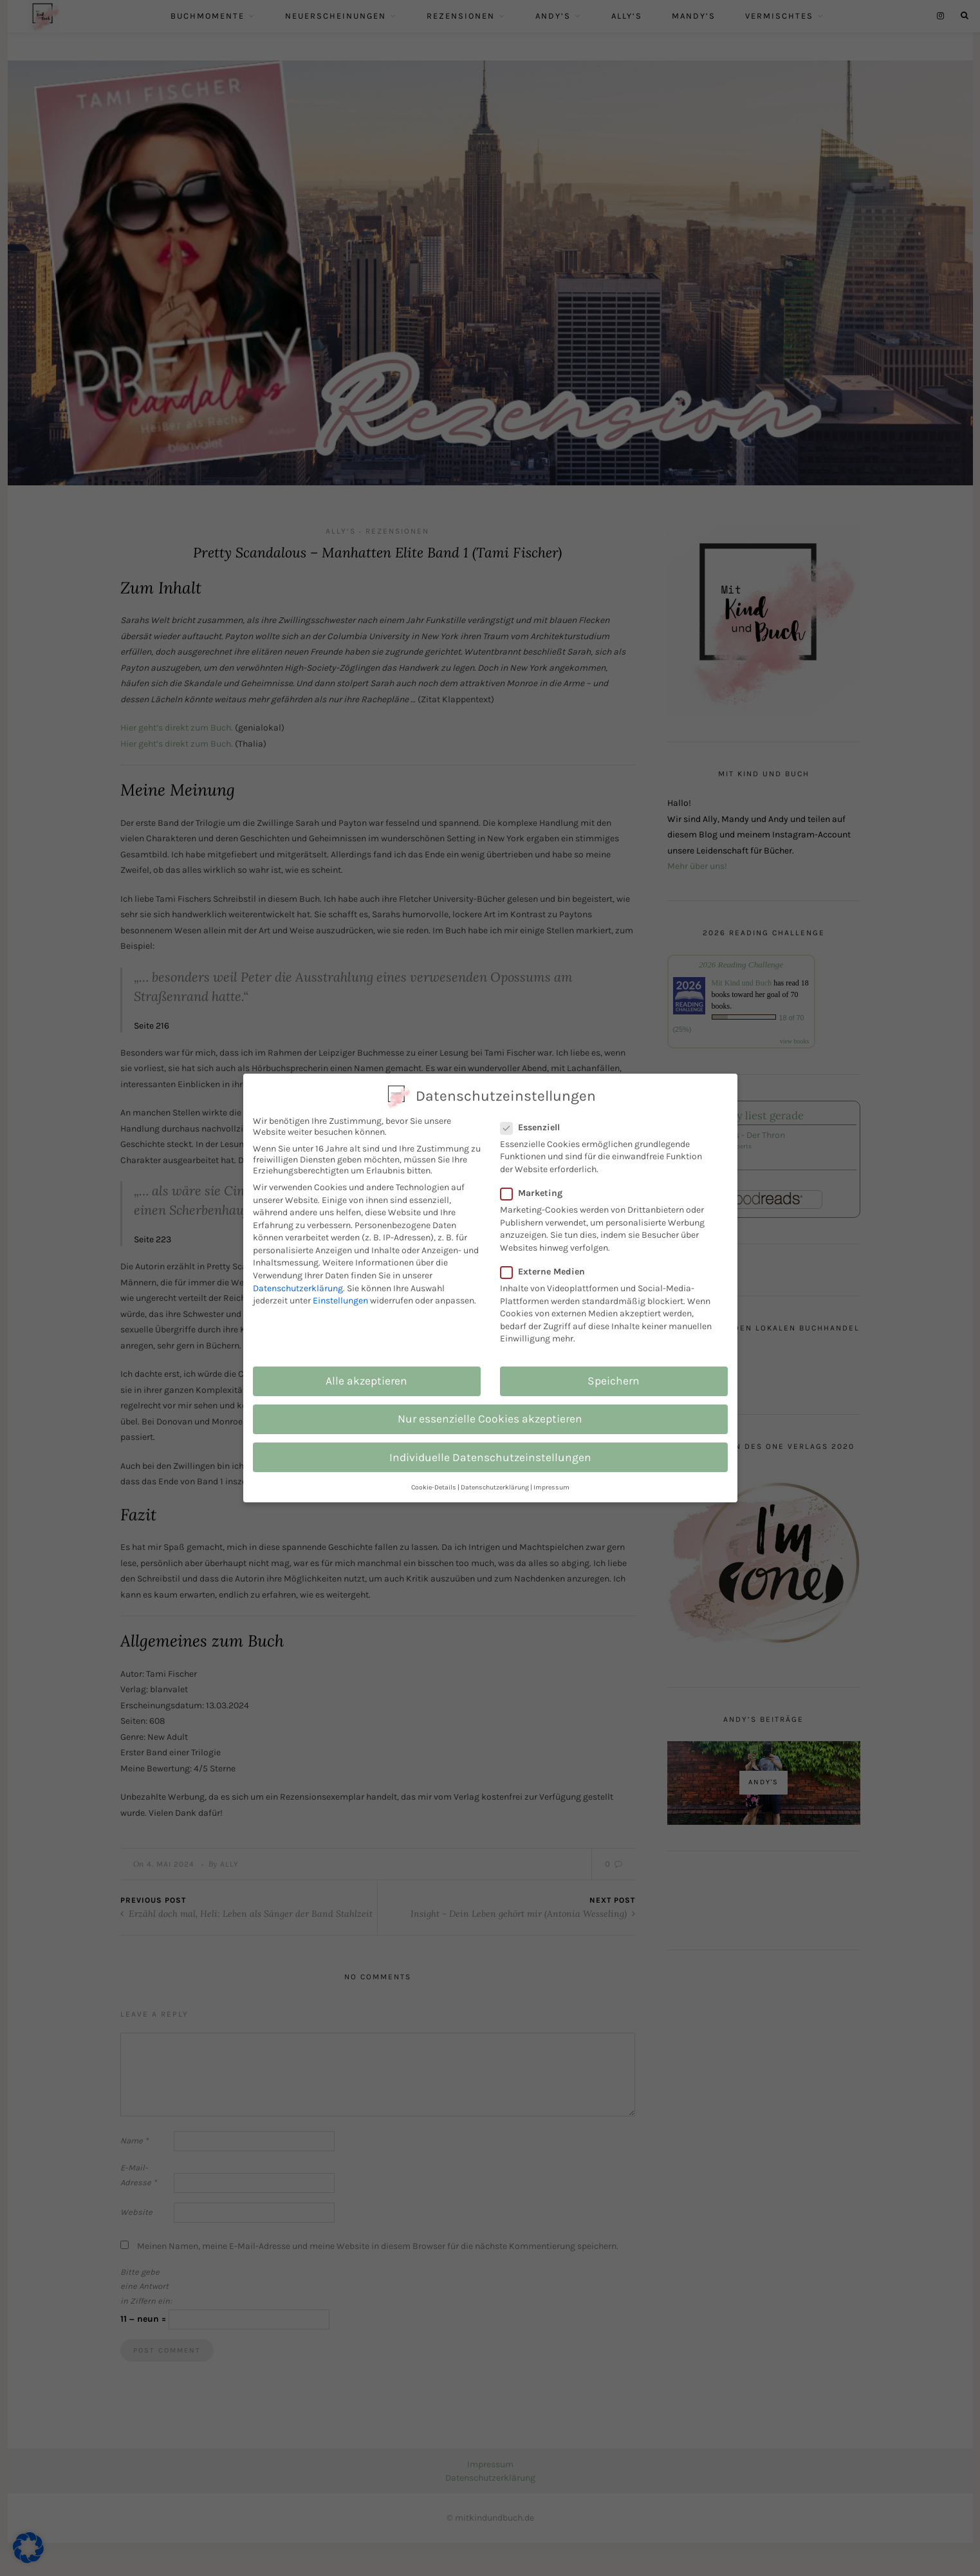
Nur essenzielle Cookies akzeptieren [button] (490, 1418)
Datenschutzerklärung (298, 1288)
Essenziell (537, 1127)
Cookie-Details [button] (433, 1487)
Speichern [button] (613, 1380)
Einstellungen (340, 1300)
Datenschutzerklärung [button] (495, 1487)
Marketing (538, 1193)
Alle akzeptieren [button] (366, 1380)
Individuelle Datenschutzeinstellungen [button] (490, 1457)
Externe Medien (549, 1271)
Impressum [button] (551, 1487)
